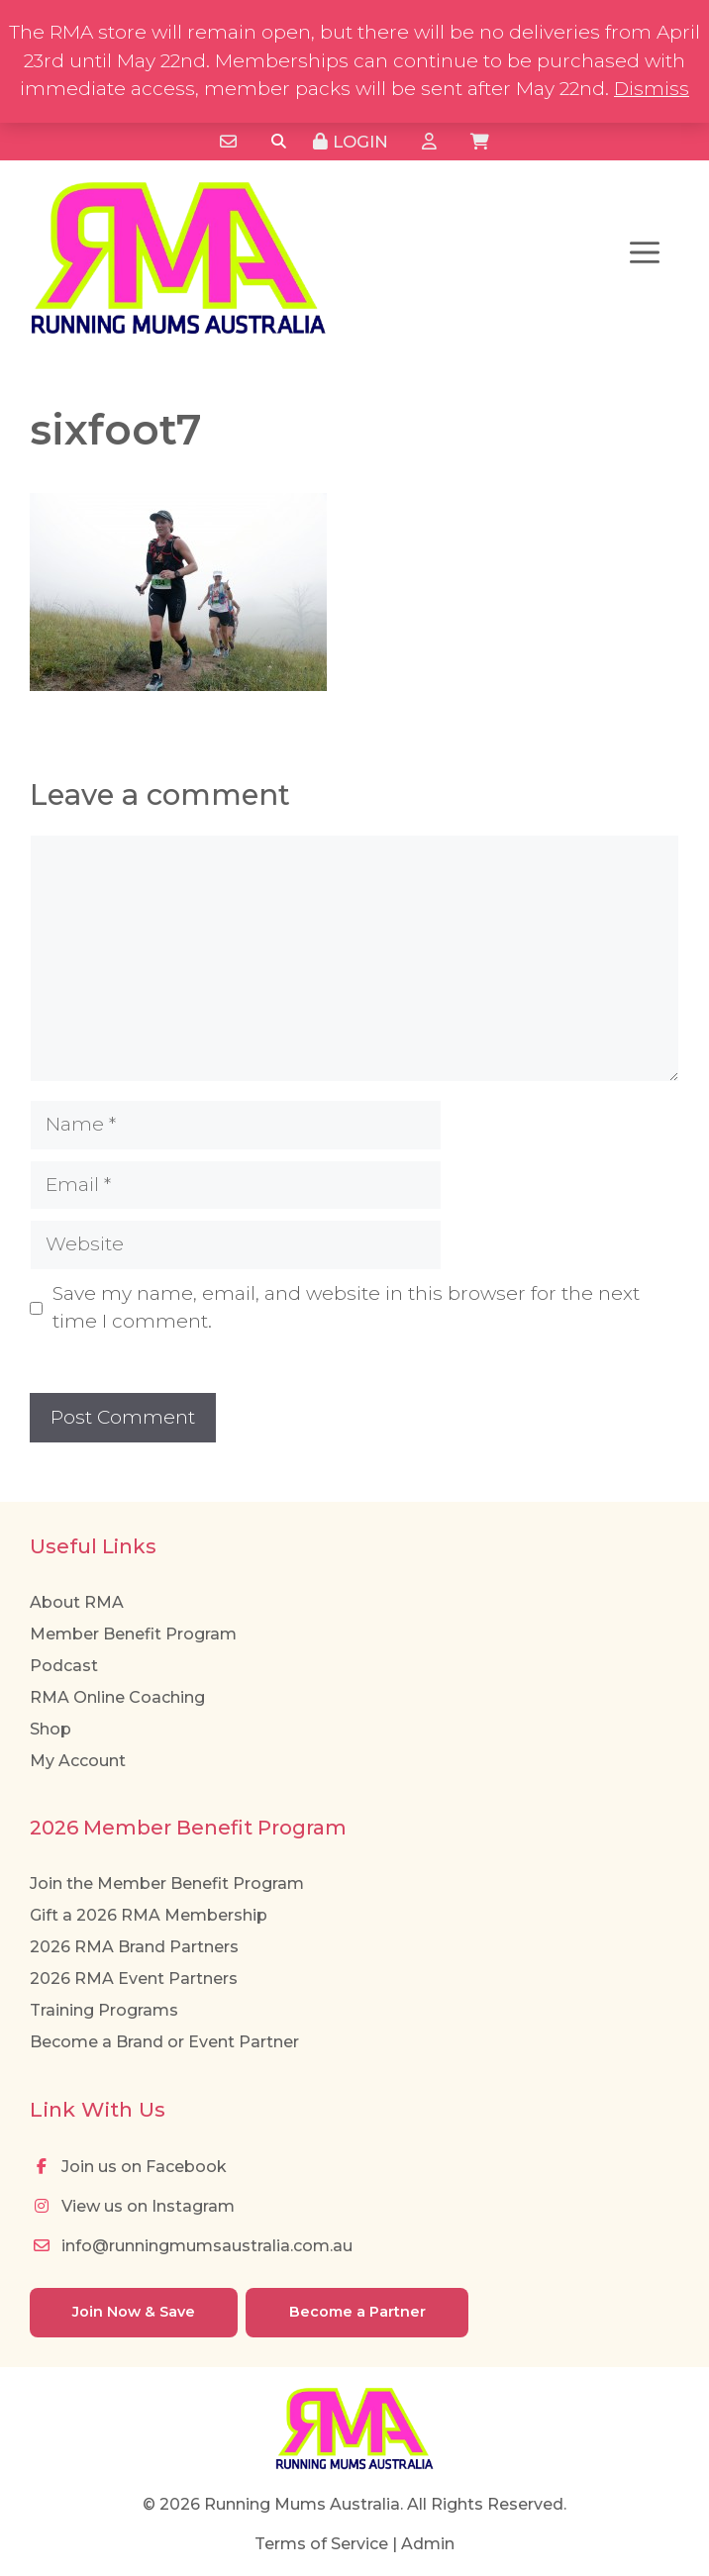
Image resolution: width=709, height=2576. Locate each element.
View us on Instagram (132, 2206)
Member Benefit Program (133, 1634)
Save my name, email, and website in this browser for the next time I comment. (346, 1308)
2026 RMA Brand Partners (134, 1946)
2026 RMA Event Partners (134, 1978)
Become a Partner (357, 2312)
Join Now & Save (133, 2312)
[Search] (278, 142)
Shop (50, 1729)
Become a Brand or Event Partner (164, 2041)
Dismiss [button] (651, 88)
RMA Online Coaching (117, 1697)
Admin (428, 2543)
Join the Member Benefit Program (167, 1883)
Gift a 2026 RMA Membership (148, 1915)
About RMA (77, 1602)
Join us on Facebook (128, 2166)
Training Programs (104, 2010)
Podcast (64, 1665)
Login (350, 141)
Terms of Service (321, 2543)
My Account (78, 1760)
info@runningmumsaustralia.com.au (191, 2245)
